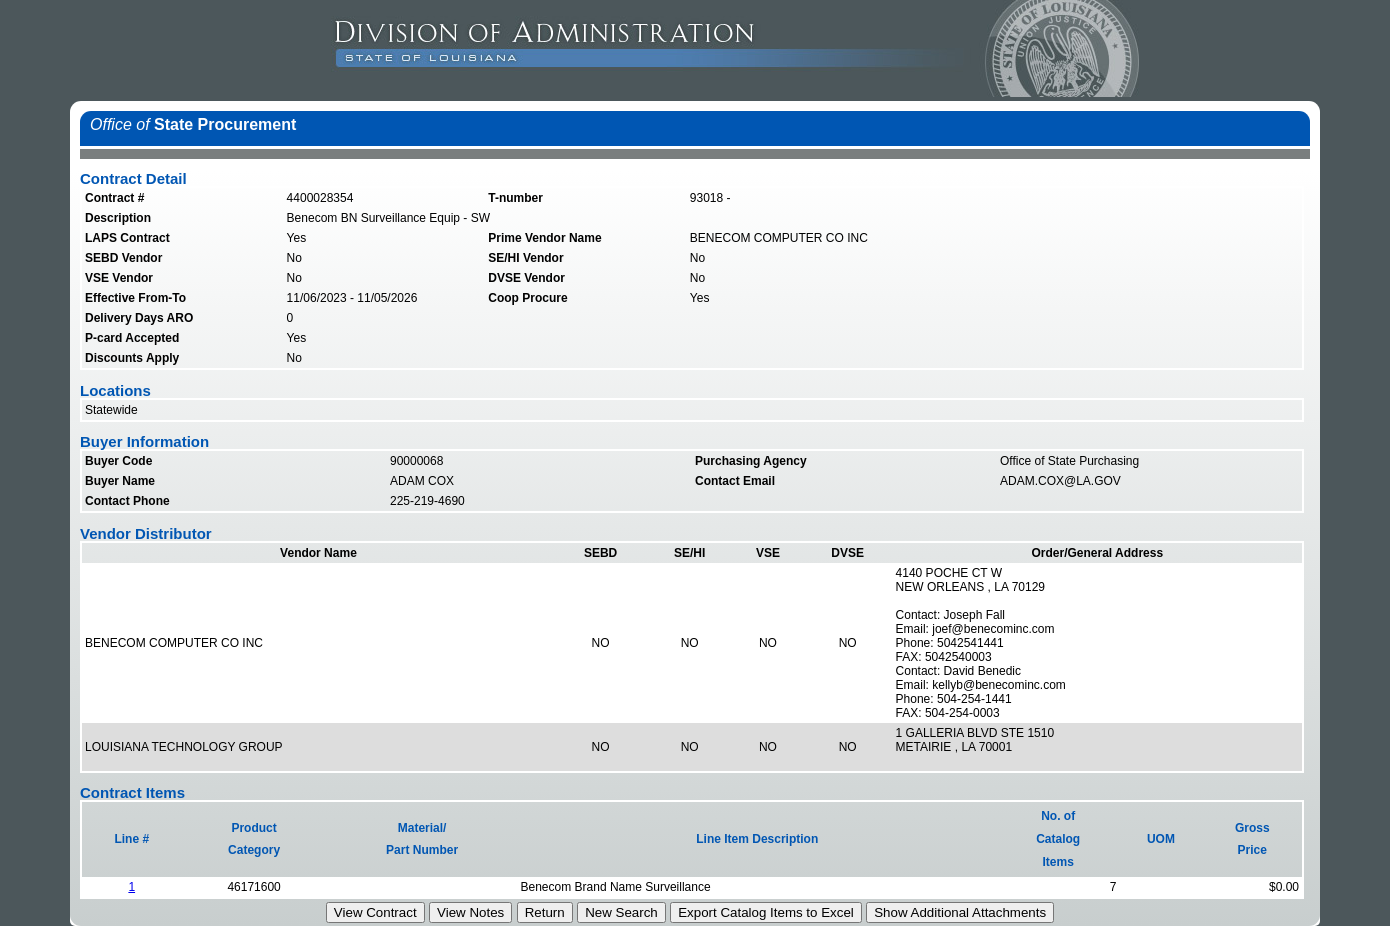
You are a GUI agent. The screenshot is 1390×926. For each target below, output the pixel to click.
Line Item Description (757, 839)
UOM (1161, 839)
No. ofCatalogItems (1058, 839)
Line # (131, 839)
